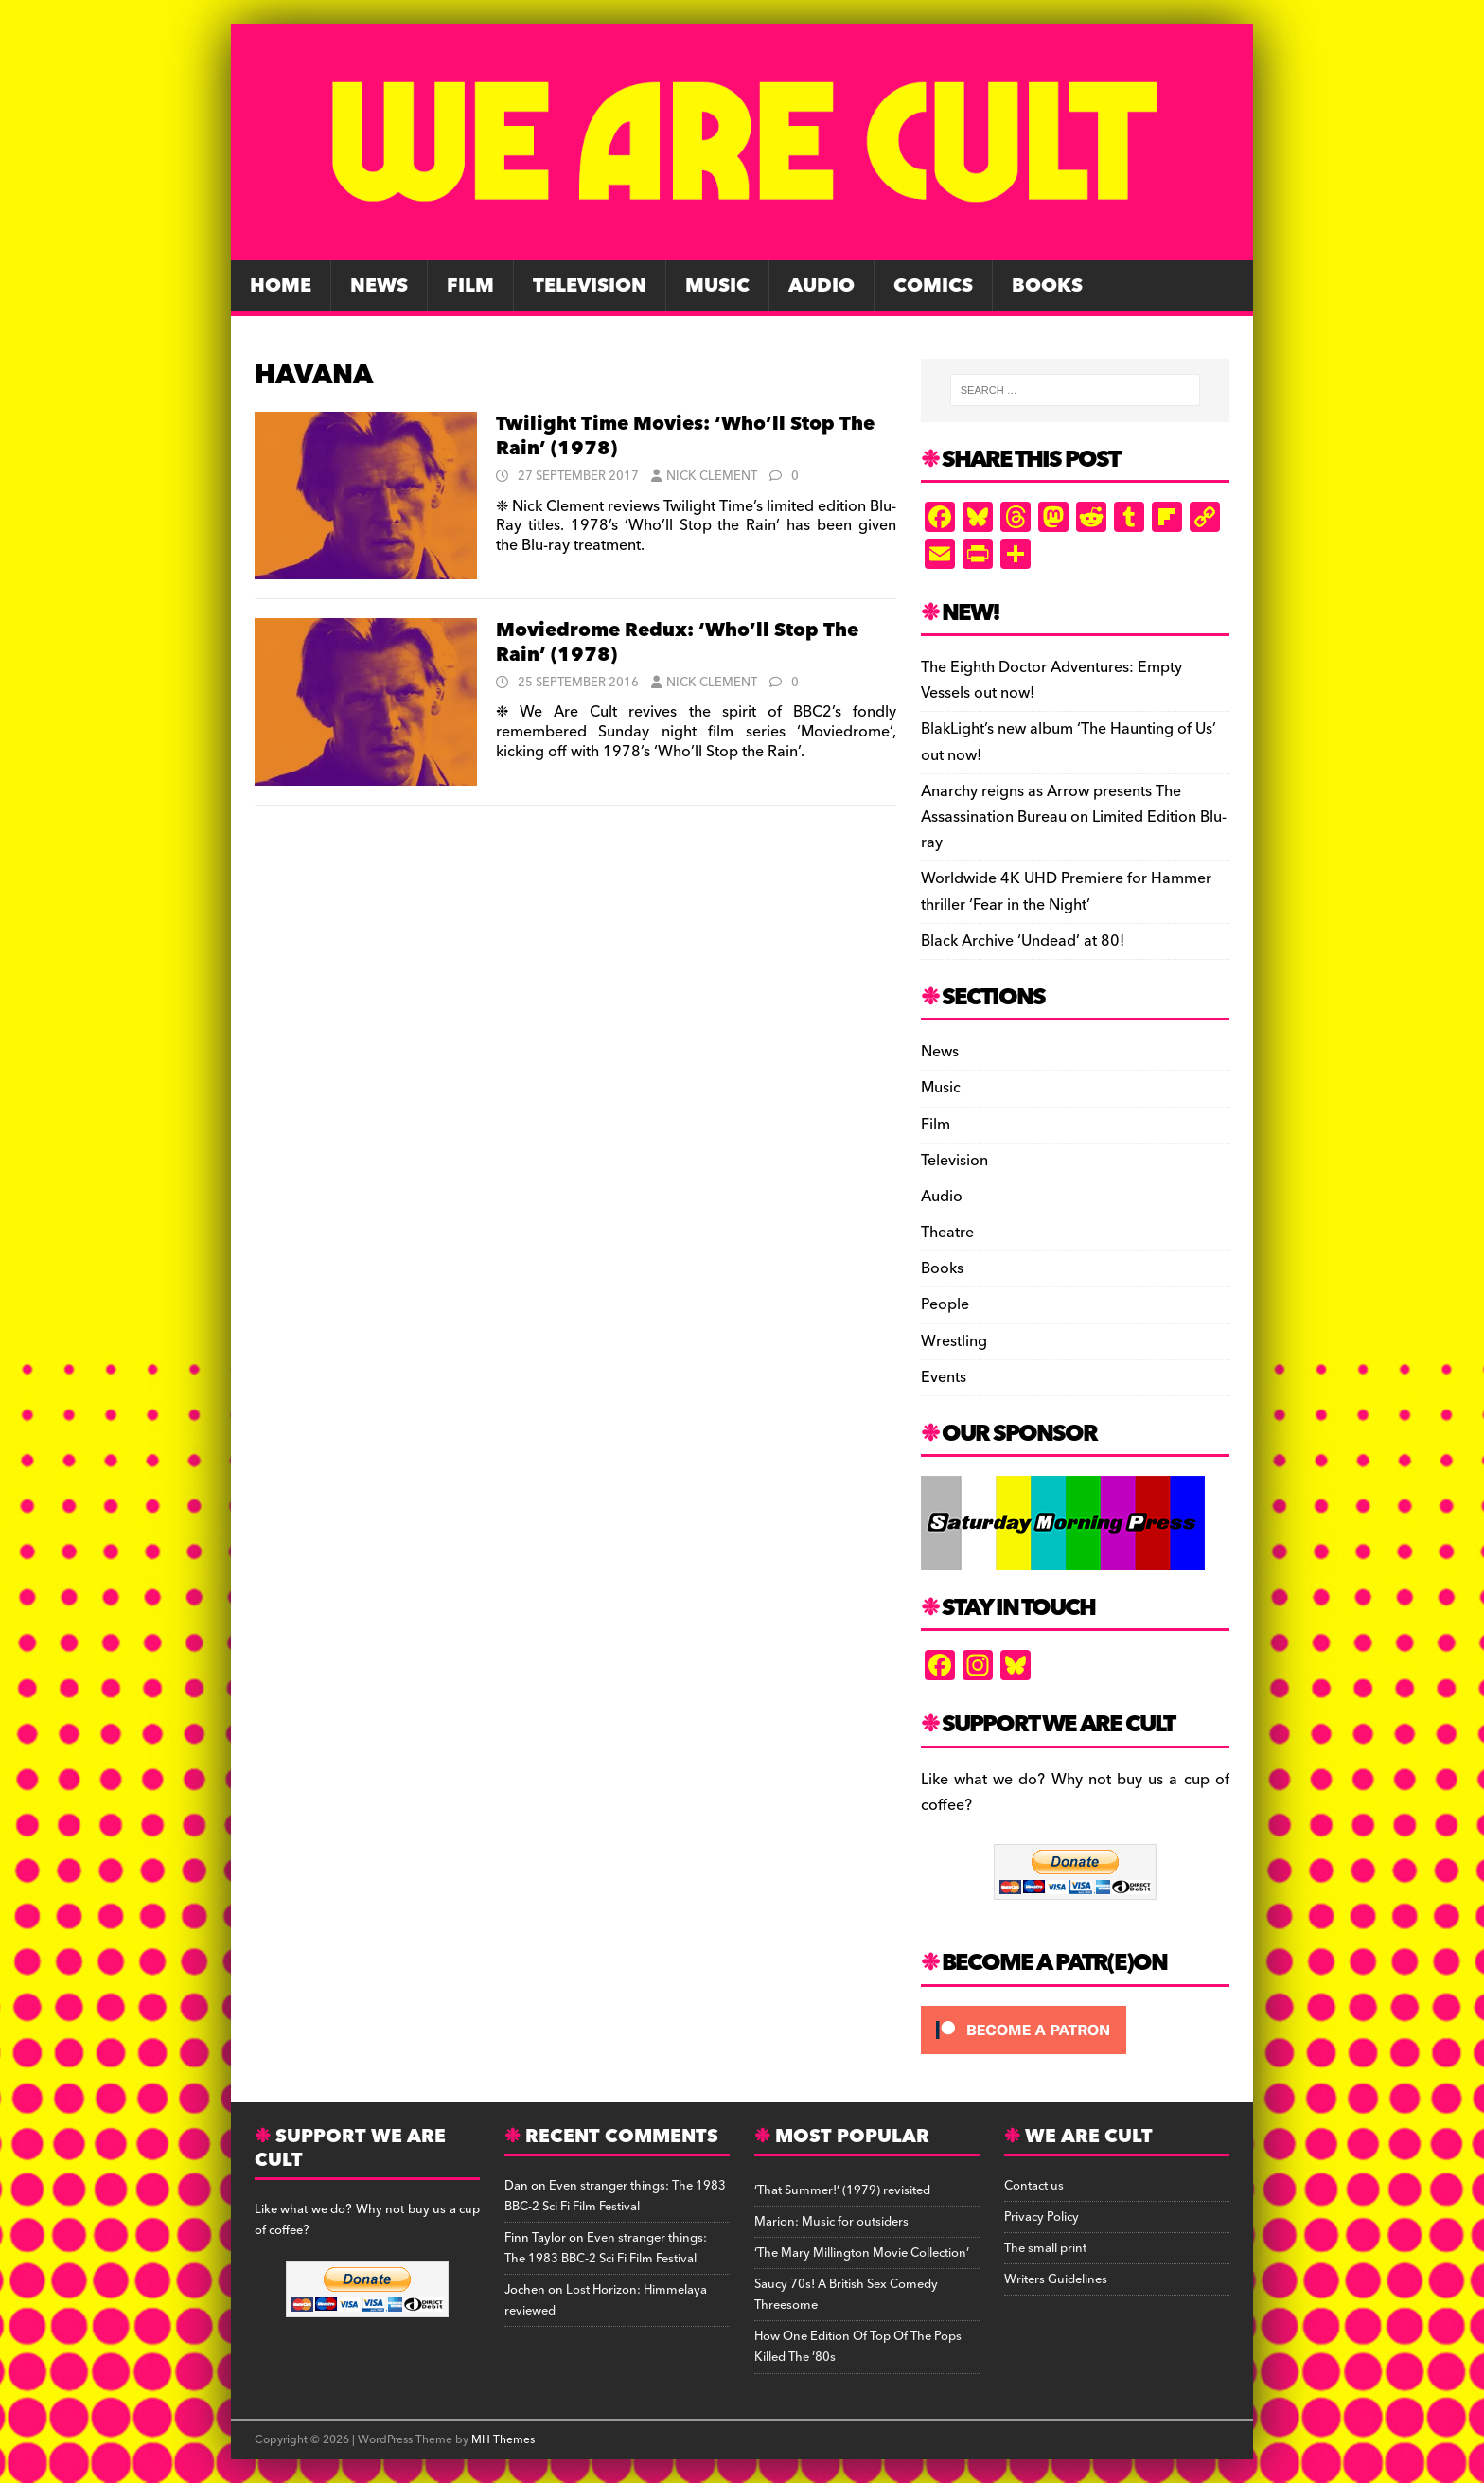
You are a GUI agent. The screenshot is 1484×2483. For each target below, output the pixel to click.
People (945, 1304)
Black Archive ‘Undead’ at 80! (1022, 941)
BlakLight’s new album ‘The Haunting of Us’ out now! (1068, 742)
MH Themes (503, 2440)
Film (470, 286)
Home (280, 286)
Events (943, 1377)
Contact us (1034, 2185)
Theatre (947, 1232)
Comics (933, 286)
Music (717, 286)
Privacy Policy (1041, 2217)
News (379, 286)
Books (1047, 286)
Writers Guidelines (1055, 2279)
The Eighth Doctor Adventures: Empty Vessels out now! (1051, 680)
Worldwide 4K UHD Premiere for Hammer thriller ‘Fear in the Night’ (1066, 891)
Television (589, 286)
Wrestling (954, 1341)
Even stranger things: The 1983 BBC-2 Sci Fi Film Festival (615, 2196)
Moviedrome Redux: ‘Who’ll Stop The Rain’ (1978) (677, 642)
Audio (821, 286)
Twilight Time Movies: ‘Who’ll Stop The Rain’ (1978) (685, 436)
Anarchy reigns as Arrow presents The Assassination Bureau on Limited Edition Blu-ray (1074, 817)
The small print (1045, 2248)
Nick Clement (711, 476)
